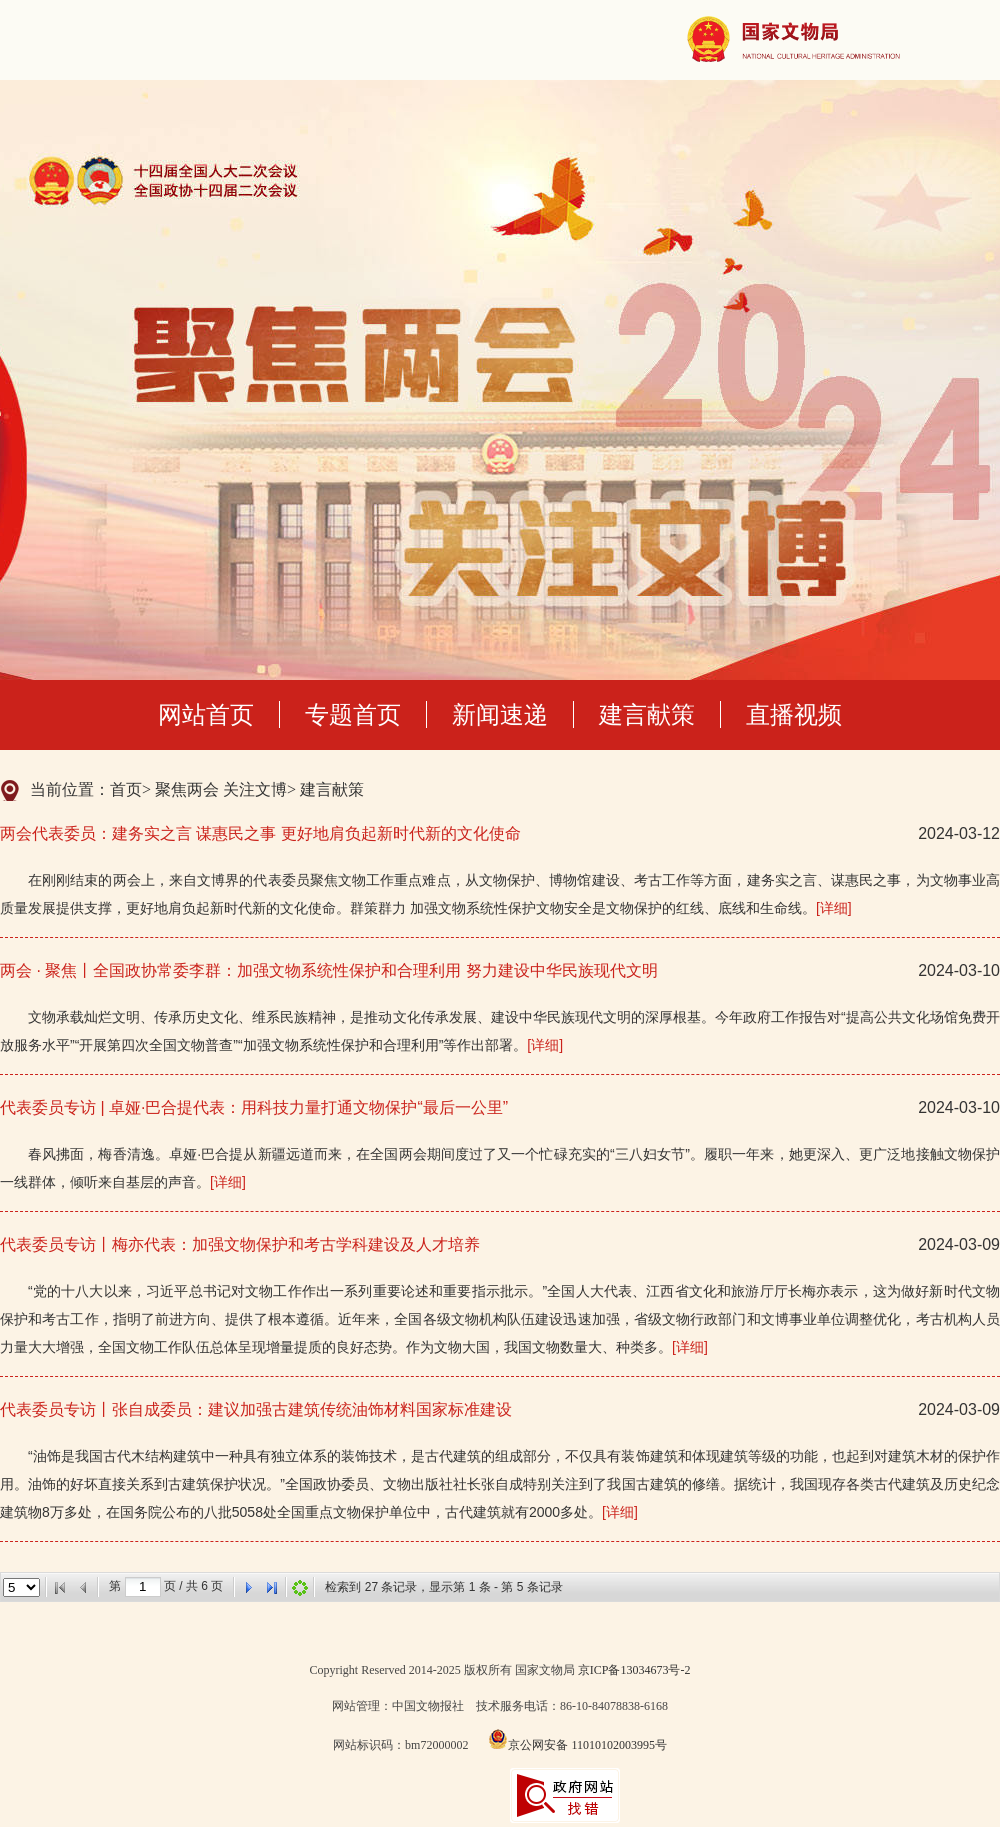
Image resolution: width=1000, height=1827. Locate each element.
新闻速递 (500, 714)
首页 (126, 789)
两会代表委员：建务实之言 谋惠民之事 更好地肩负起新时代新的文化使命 (260, 833)
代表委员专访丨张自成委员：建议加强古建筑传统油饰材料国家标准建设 (256, 1409)
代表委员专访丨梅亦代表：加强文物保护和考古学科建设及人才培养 (240, 1244)
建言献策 (647, 714)
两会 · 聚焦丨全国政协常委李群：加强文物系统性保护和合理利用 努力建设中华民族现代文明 (329, 970)
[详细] (834, 908)
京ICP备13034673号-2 (634, 1670)
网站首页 (206, 714)
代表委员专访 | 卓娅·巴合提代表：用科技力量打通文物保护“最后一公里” (254, 1107)
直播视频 (794, 714)
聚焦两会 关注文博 (221, 789)
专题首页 (353, 714)
